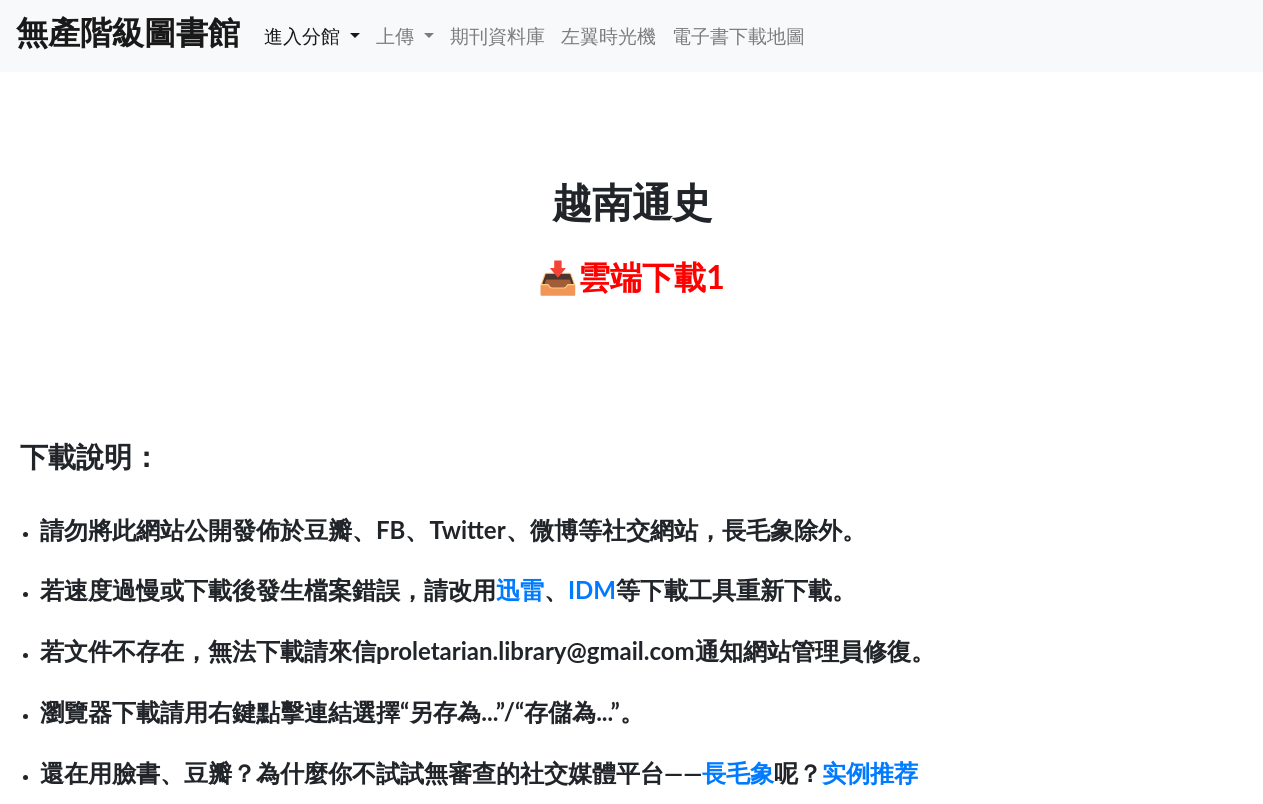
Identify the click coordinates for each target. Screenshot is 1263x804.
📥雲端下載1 (631, 276)
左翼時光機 (608, 35)
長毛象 (738, 772)
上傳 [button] (397, 35)
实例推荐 (870, 772)
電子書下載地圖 (738, 35)
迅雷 (520, 589)
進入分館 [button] (304, 35)
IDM (592, 589)
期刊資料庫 (497, 35)
